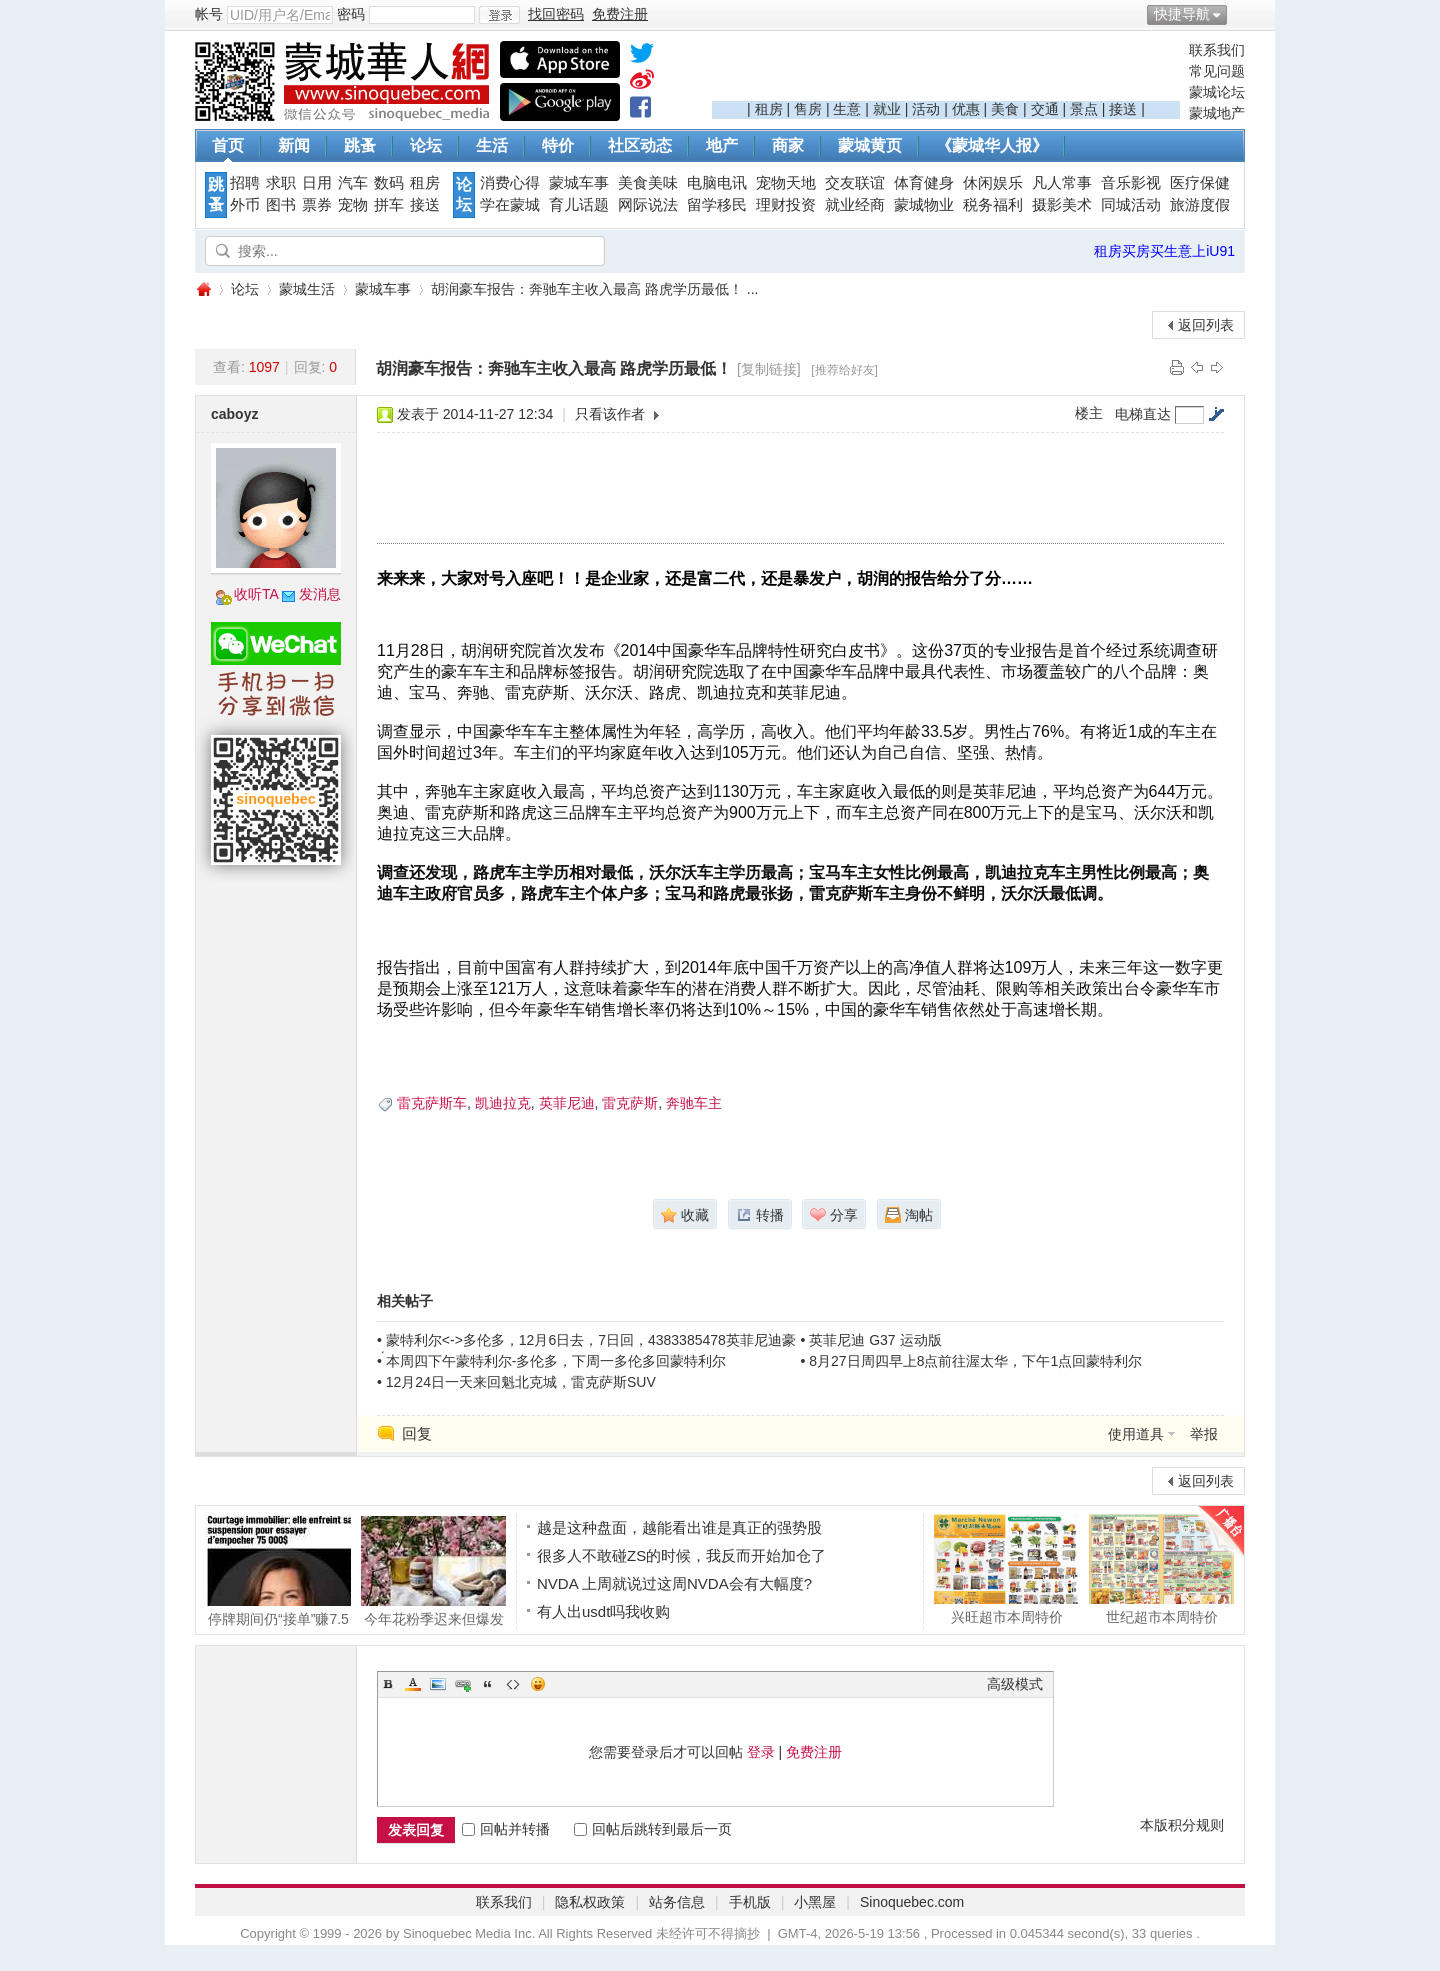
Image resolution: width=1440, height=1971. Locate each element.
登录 (761, 1752)
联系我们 (1217, 50)
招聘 (245, 183)
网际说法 (648, 205)
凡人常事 (1062, 183)
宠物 (353, 205)
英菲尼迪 (567, 1103)
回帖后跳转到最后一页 (653, 1829)
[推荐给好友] (844, 370)
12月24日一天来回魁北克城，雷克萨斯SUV (521, 1382)
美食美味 (648, 183)
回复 (417, 1433)
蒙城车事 (579, 183)
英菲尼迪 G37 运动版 (875, 1340)
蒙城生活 (307, 289)
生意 (847, 109)
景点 (1084, 109)
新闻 (294, 145)
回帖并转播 (506, 1829)
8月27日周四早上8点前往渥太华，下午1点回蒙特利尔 (975, 1361)
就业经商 (855, 205)
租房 (769, 109)
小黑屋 (815, 1902)
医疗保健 (1200, 183)
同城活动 (1131, 205)
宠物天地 (786, 183)
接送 (1123, 109)
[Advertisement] (946, 71)
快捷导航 (1182, 14)
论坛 (426, 145)
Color (413, 1684)
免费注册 (814, 1752)
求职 (281, 183)
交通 (1045, 109)
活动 (926, 109)
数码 (389, 183)
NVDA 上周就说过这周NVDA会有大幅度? (674, 1583)
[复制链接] (769, 369)
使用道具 (1136, 1434)
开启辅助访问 (1240, 14)
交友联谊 (855, 183)
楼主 (1089, 413)
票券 (317, 205)
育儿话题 (579, 205)
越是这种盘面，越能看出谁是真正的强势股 (679, 1527)
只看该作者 (610, 414)
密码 (351, 14)
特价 (558, 145)
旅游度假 (1200, 205)
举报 (1204, 1434)
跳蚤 (360, 145)
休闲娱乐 (993, 183)
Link (463, 1684)
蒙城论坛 (1217, 92)
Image (438, 1684)
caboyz (234, 414)
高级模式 (1015, 1684)
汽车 (353, 183)
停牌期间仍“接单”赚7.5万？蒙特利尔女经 (278, 1571)
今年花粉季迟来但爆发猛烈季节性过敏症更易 (433, 1571)
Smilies (538, 1684)
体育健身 (924, 183)
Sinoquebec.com (912, 1902)
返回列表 (1206, 325)
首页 (228, 145)
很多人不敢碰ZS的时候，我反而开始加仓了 (681, 1555)
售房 (808, 109)
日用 (317, 183)
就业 (887, 109)
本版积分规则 (1182, 1825)
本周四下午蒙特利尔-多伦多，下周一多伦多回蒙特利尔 (556, 1361)
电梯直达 (1143, 414)
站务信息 (677, 1902)
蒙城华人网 (203, 289)
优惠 (966, 109)
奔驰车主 (694, 1103)
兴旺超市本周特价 (1006, 1569)
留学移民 (717, 205)
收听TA (256, 594)
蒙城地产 (1217, 113)
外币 (245, 205)
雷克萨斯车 (432, 1103)
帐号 (209, 14)
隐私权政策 (590, 1902)
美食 (1005, 109)
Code (513, 1684)
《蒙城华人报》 (992, 145)
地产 (722, 145)
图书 (281, 205)
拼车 (389, 205)
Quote (488, 1684)
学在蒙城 (510, 205)
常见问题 (1217, 71)
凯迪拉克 (503, 1103)
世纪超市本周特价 (1161, 1569)
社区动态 (640, 145)
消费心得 (510, 183)
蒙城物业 (924, 205)
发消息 (320, 594)
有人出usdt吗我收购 (603, 1611)
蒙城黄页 (870, 145)
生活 (492, 145)
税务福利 (993, 205)
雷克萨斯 (630, 1103)
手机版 (750, 1902)
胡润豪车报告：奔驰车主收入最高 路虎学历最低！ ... (594, 289)
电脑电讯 (717, 183)
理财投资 (786, 205)
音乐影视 (1131, 183)
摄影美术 (1062, 205)
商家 (788, 145)
